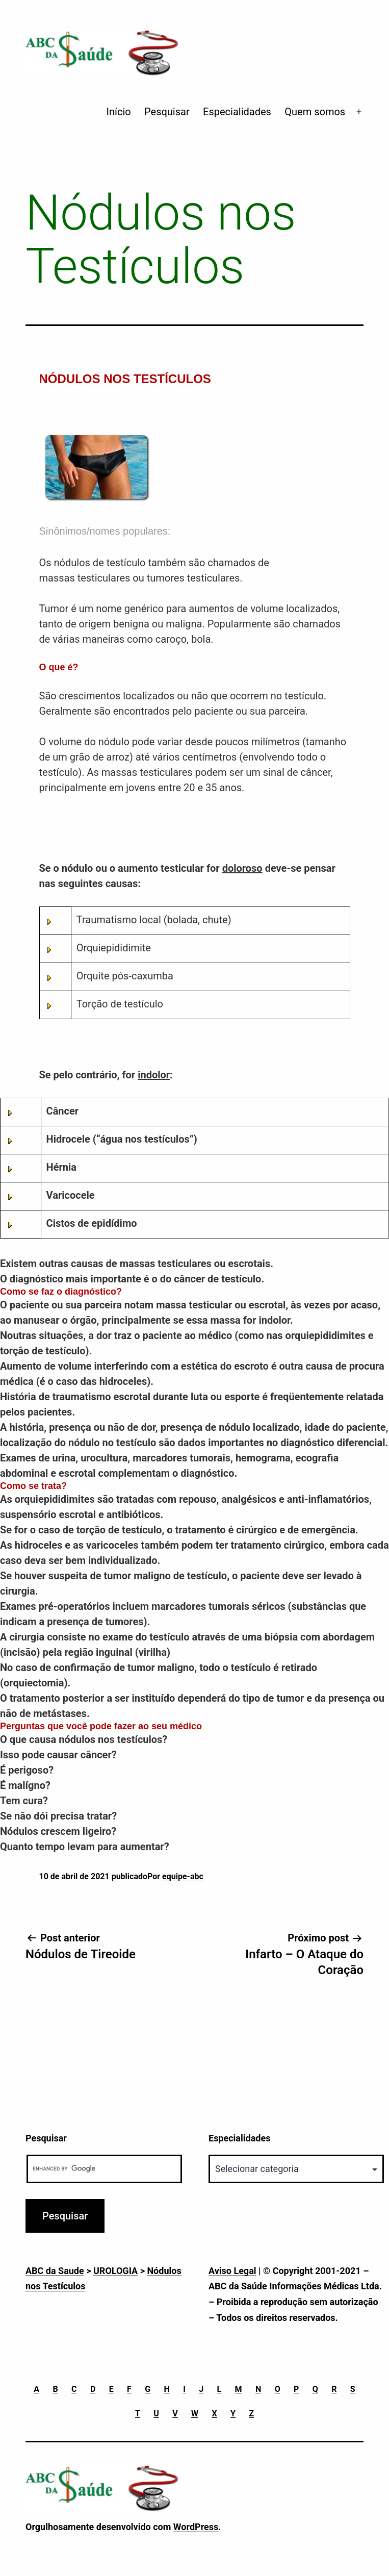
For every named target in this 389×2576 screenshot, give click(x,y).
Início (119, 112)
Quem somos (314, 112)
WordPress (195, 2526)
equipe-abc (182, 1876)
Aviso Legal (232, 2270)
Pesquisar (167, 112)
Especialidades (237, 112)
